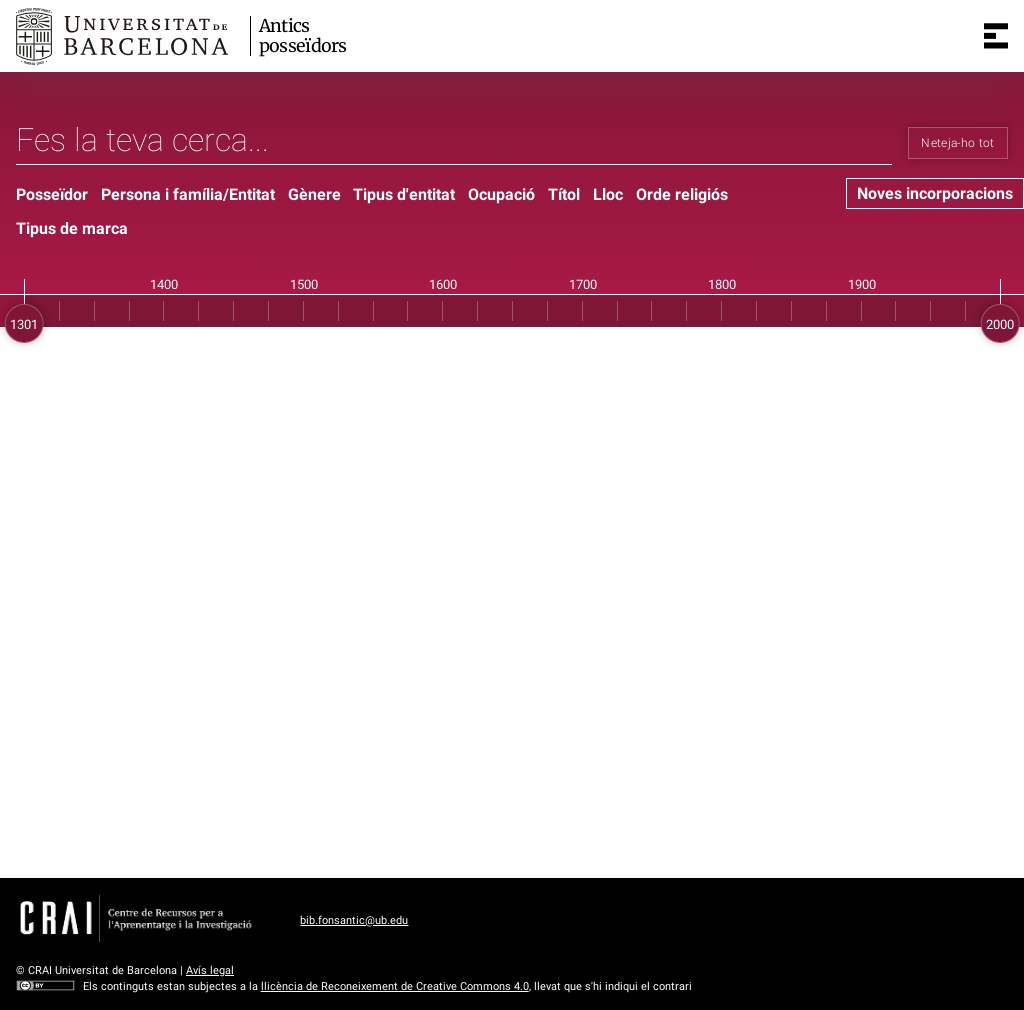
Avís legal (210, 970)
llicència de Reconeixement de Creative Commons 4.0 (395, 986)
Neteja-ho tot (958, 143)
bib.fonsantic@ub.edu (354, 920)
